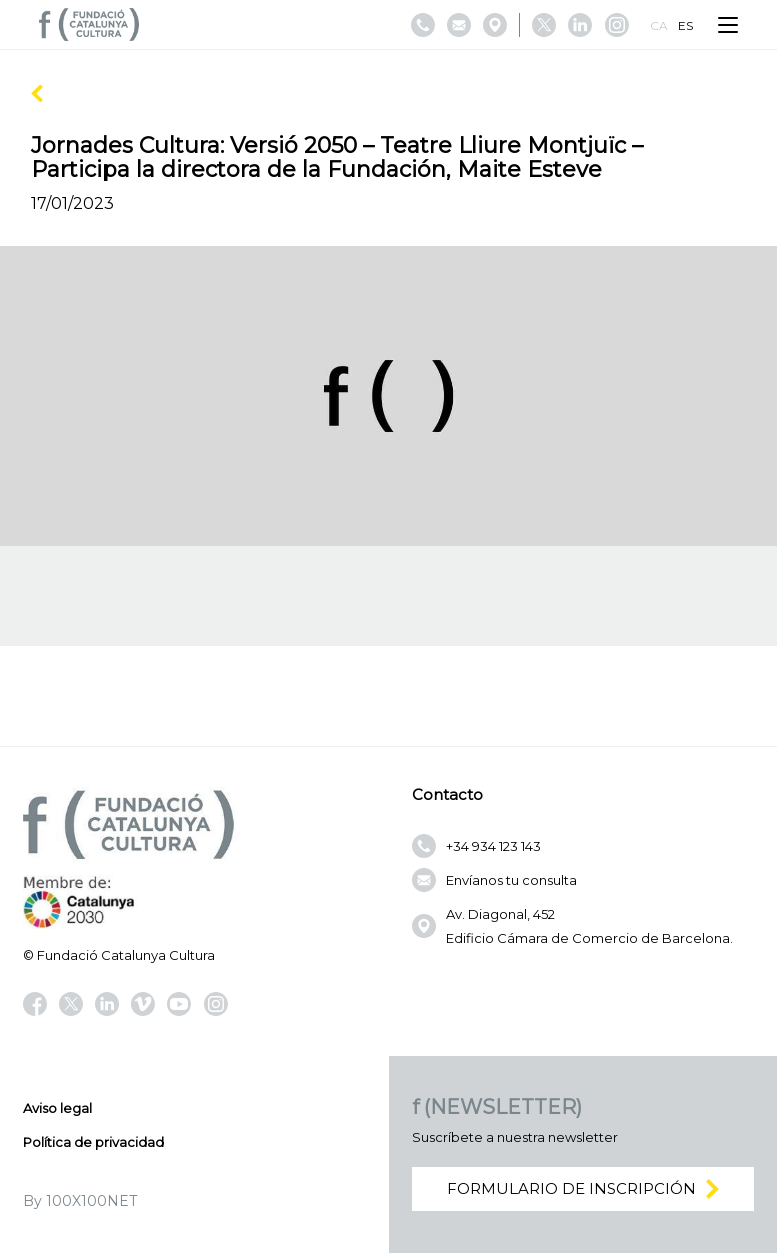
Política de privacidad (93, 1142)
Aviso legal (57, 1108)
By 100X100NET (80, 1201)
